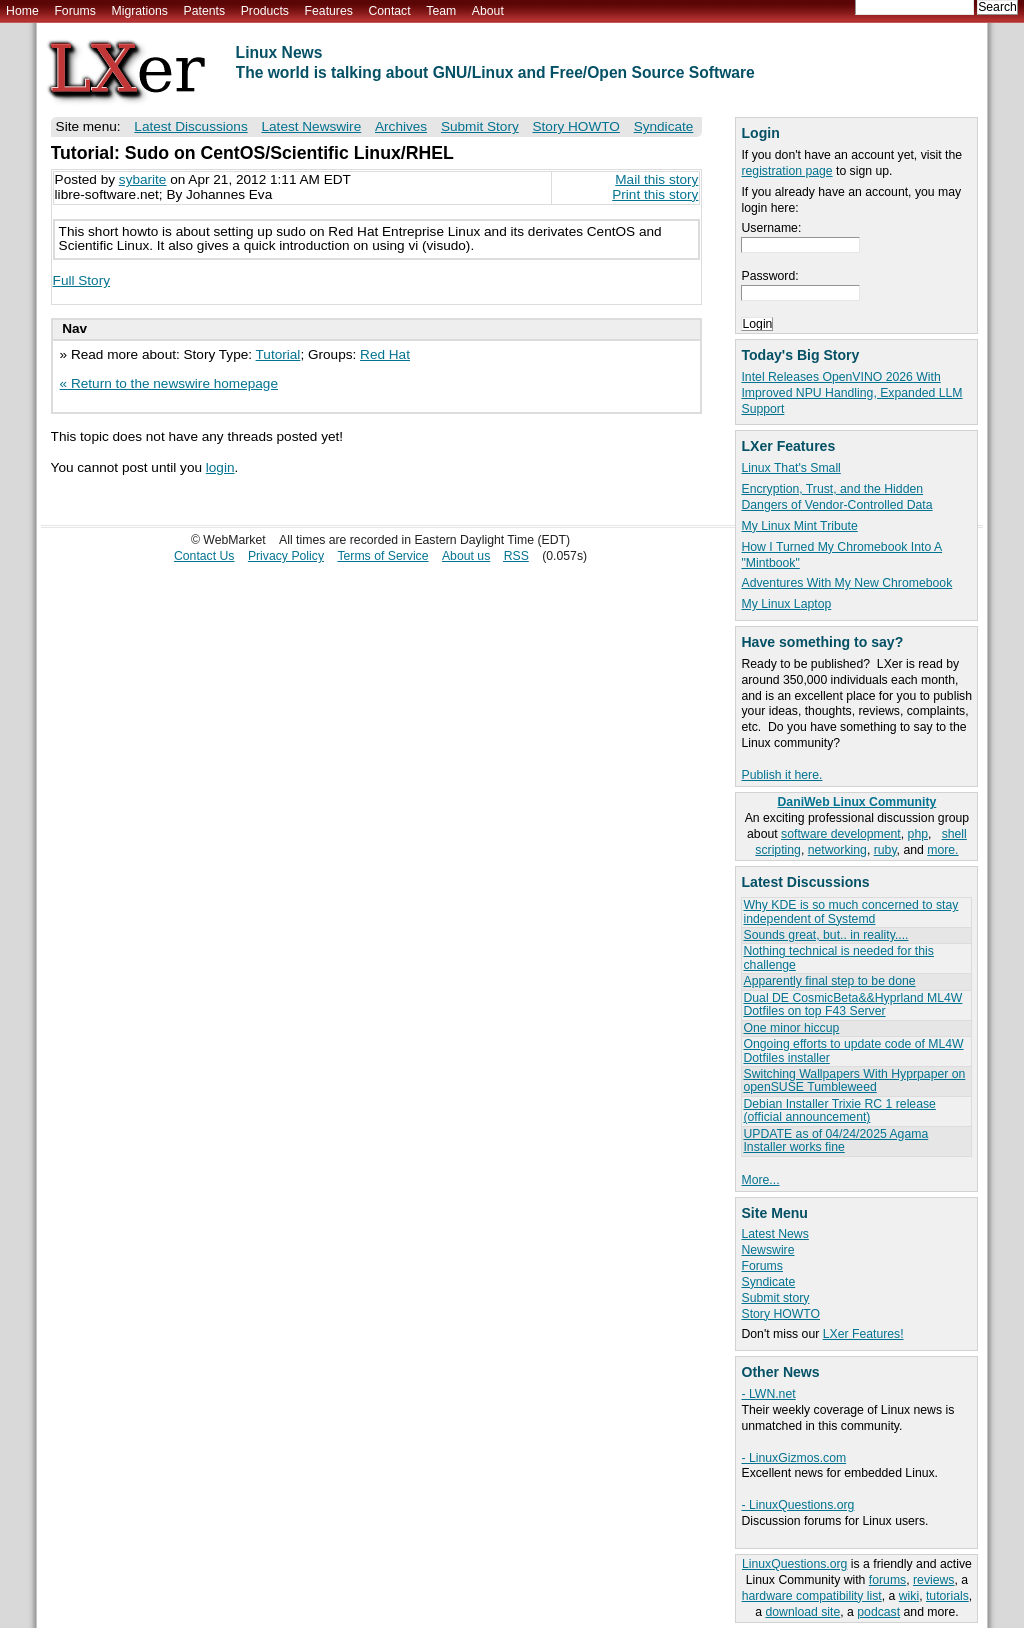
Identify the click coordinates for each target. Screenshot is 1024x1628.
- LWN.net (768, 1394)
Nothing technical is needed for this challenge (838, 957)
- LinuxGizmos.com (793, 1458)
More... (760, 1180)
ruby (885, 850)
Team (441, 11)
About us (466, 556)
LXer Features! (863, 1334)
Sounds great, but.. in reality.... (825, 935)
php (918, 834)
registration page (786, 171)
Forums (74, 11)
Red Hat (385, 354)
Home (22, 11)
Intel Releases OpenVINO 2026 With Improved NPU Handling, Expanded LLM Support (851, 393)
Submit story (775, 1298)
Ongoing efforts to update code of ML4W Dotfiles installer (853, 1050)
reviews (933, 1580)
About (488, 11)
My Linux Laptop (786, 604)
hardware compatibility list (812, 1596)
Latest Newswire (311, 126)
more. (942, 850)
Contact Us (204, 556)
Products (265, 11)
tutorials (947, 1596)
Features (329, 11)
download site (802, 1612)
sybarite (143, 179)
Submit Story (480, 126)
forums (887, 1580)
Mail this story (656, 179)
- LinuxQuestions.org (797, 1505)
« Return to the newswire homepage (169, 383)
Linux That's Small (790, 468)
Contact (389, 11)
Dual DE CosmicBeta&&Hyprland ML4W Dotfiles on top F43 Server (852, 1004)
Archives (401, 126)
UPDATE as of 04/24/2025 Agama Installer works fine (835, 1140)
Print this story (655, 194)
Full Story (81, 280)
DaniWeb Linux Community (857, 802)
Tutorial (278, 354)
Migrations (139, 11)
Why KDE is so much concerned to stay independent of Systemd (850, 911)
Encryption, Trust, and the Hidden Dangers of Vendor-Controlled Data (836, 497)
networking (837, 850)
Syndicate (768, 1282)
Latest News (774, 1234)
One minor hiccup (791, 1028)
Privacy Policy (286, 556)
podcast (878, 1612)
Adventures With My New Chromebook (846, 583)
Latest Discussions (190, 126)
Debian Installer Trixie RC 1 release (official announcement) (839, 1110)
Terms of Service (382, 556)
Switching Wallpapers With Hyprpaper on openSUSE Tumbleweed (854, 1080)
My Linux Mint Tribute (799, 526)
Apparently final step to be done (829, 981)
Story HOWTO (780, 1314)
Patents (205, 11)
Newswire (767, 1250)
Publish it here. (781, 775)
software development (841, 834)
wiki (909, 1596)
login (220, 467)
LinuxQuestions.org (794, 1564)
